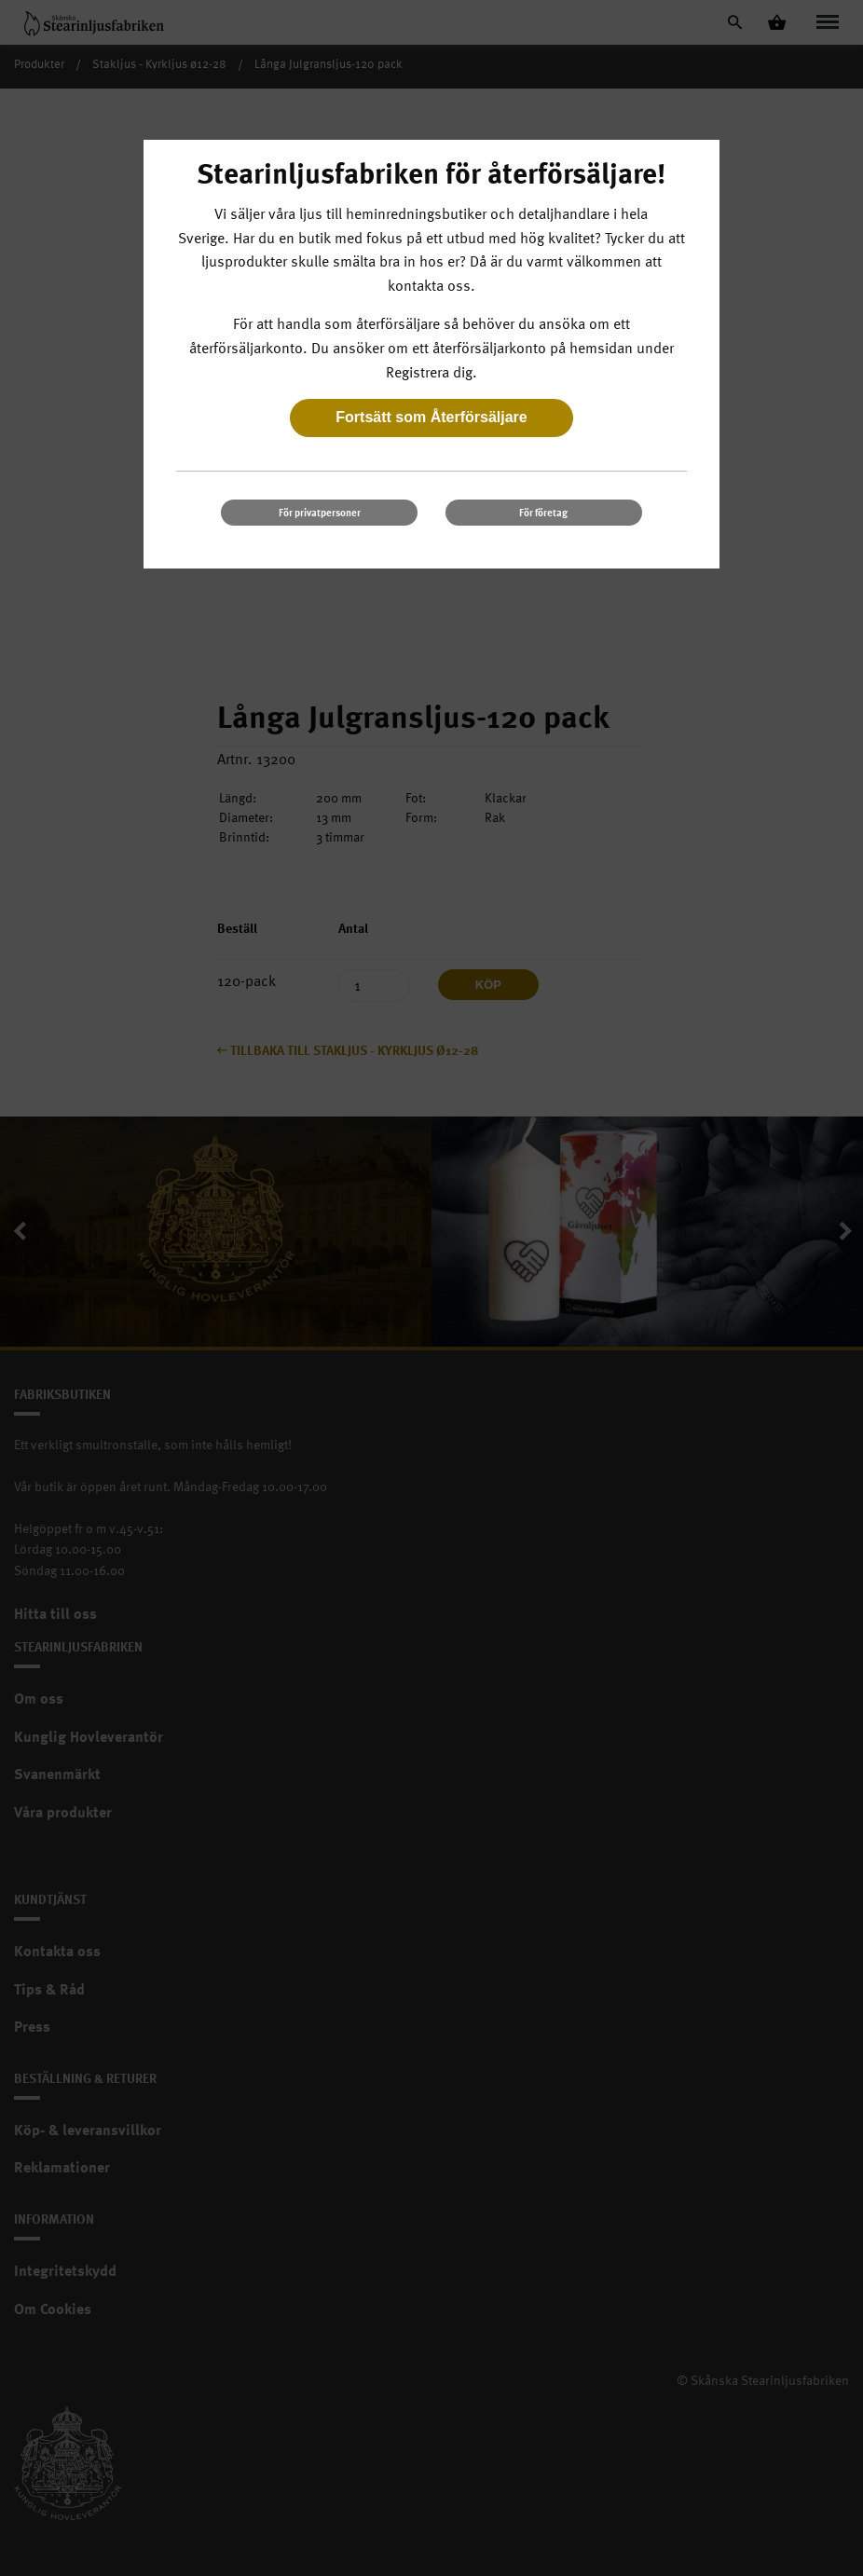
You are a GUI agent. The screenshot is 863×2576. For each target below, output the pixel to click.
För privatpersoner (320, 512)
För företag (543, 512)
